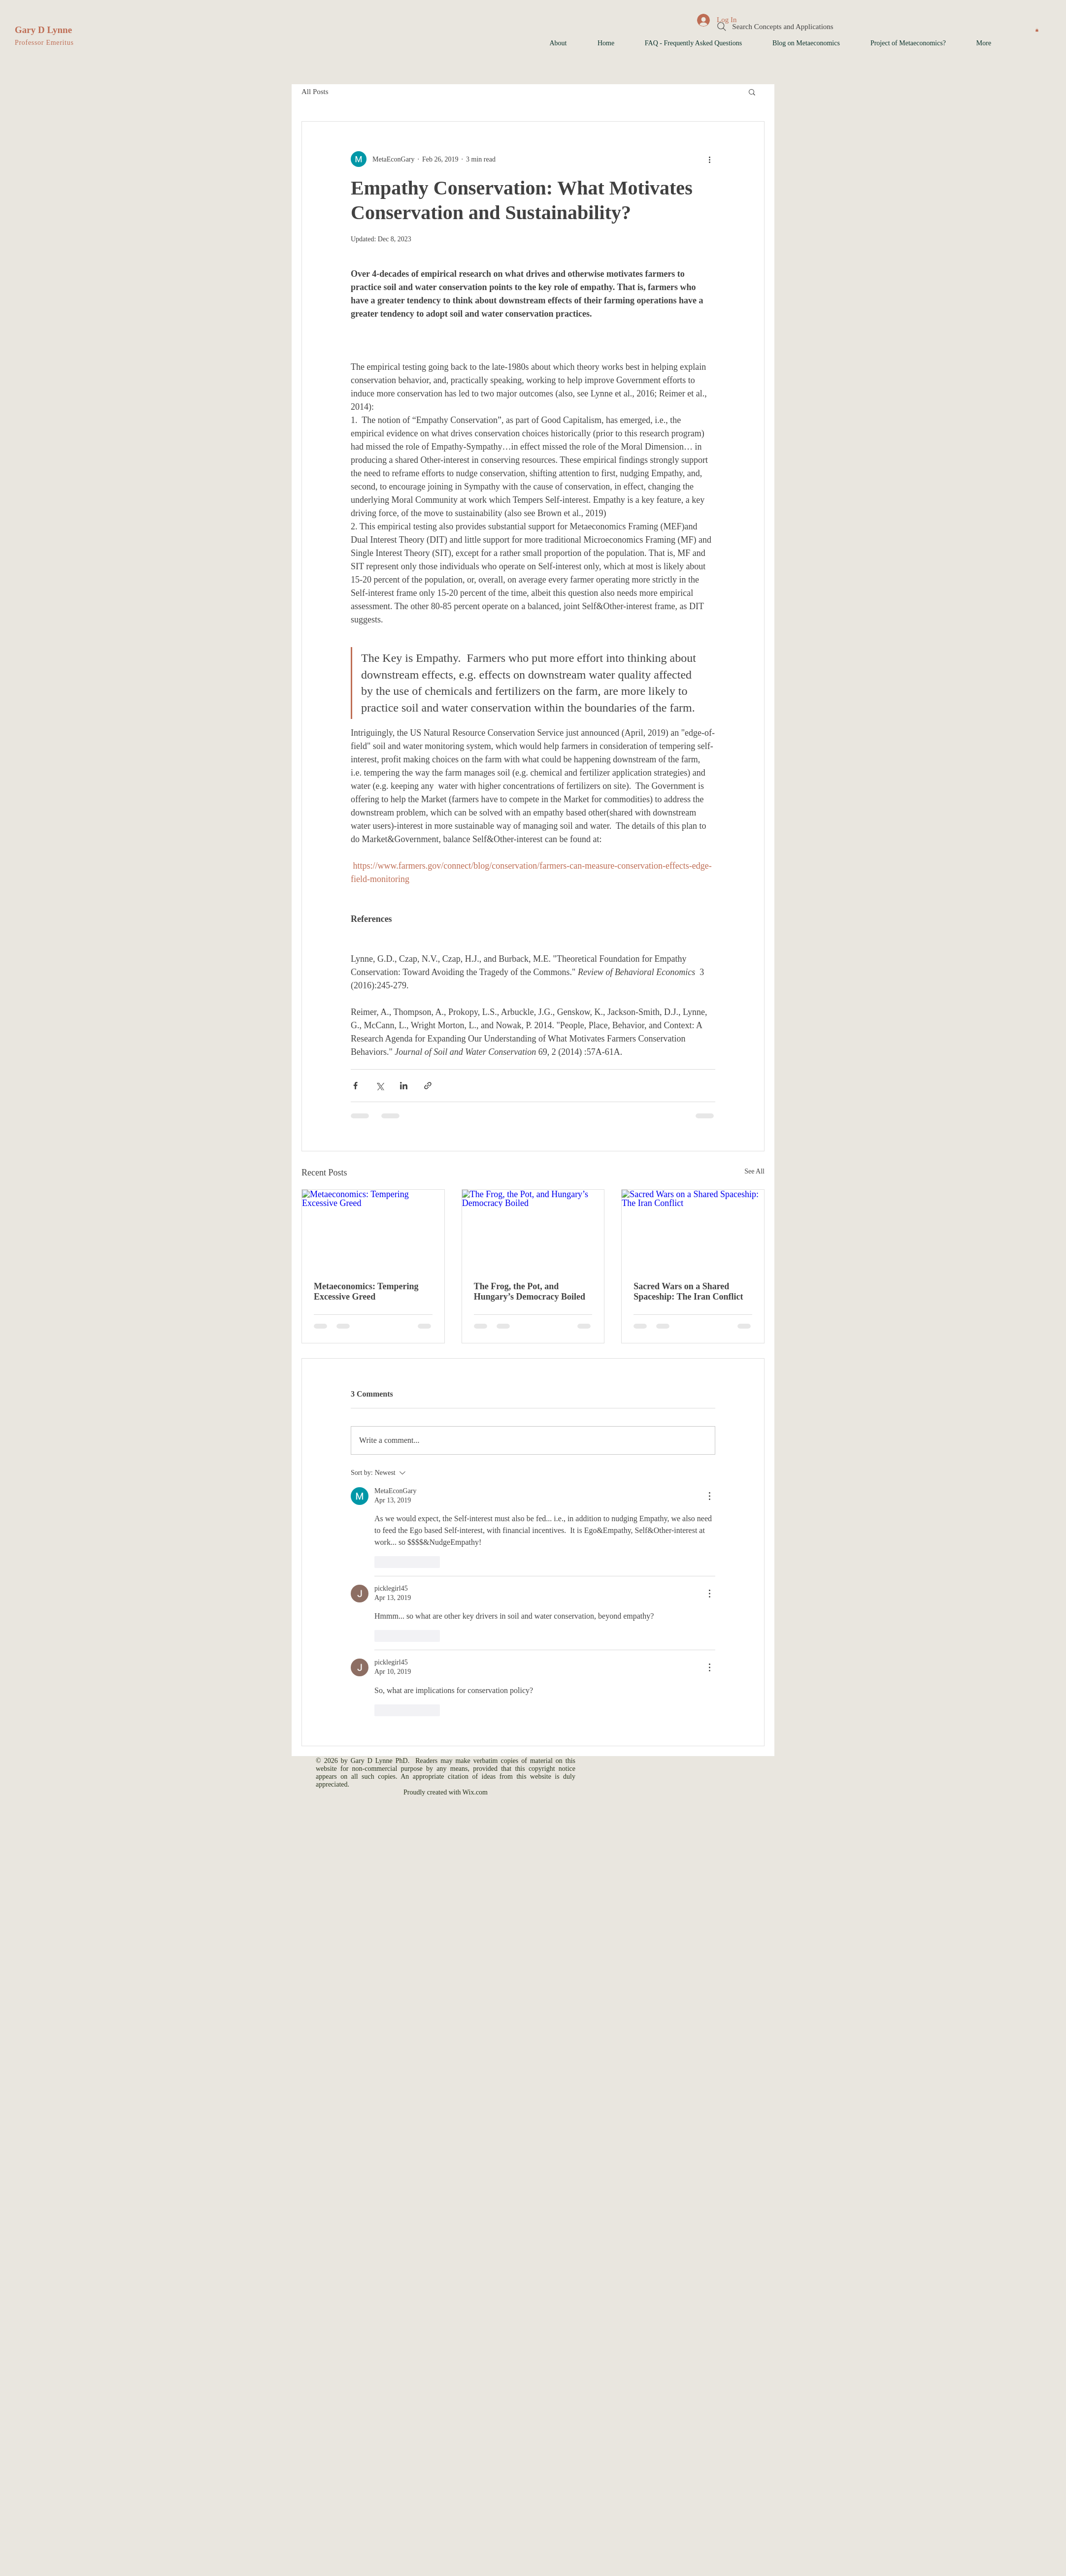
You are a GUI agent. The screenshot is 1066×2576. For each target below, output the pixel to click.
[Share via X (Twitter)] (379, 1085)
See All (754, 1171)
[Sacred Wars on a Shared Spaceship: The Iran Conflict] (693, 1230)
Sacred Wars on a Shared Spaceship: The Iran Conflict (688, 1291)
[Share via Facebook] (355, 1085)
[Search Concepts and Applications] (774, 26)
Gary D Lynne (43, 30)
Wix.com (475, 1792)
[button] (1036, 30)
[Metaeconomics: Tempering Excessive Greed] (373, 1230)
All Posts (315, 92)
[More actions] (709, 159)
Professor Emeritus (44, 42)
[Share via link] (428, 1085)
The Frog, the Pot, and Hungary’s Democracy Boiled (529, 1291)
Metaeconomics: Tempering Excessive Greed (366, 1291)
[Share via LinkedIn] (403, 1085)
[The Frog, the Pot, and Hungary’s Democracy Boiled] (533, 1230)
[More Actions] (709, 1496)
